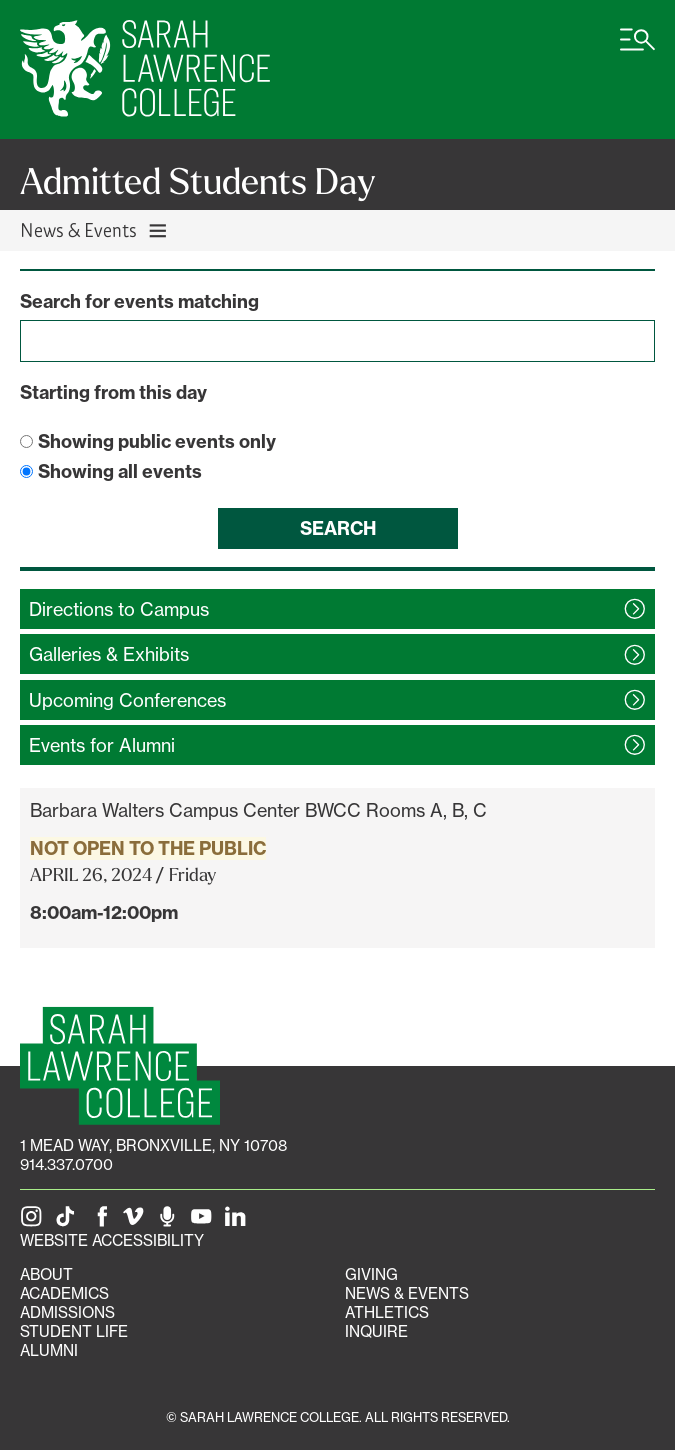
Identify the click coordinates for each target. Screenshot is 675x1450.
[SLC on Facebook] (103, 1221)
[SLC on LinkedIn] (239, 1221)
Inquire (376, 1331)
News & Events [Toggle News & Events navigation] (94, 229)
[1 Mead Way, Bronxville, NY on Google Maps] (153, 1145)
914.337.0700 (66, 1164)
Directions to (119, 609)
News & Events (407, 1293)
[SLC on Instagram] (35, 1221)
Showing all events (120, 471)
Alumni (49, 1350)
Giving (371, 1274)
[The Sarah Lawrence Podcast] (171, 1221)
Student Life (74, 1331)
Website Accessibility (112, 1240)
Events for (102, 745)
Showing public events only (157, 441)
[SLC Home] (145, 69)
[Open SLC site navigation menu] (637, 50)
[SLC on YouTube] (205, 1221)
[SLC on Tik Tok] (69, 1221)
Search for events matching (139, 301)
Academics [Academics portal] (64, 1293)
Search (338, 528)
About (46, 1274)
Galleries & (109, 654)
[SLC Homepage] (120, 1065)
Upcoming (127, 700)
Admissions (67, 1312)
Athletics (387, 1312)
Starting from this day (113, 392)
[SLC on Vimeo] (137, 1221)
